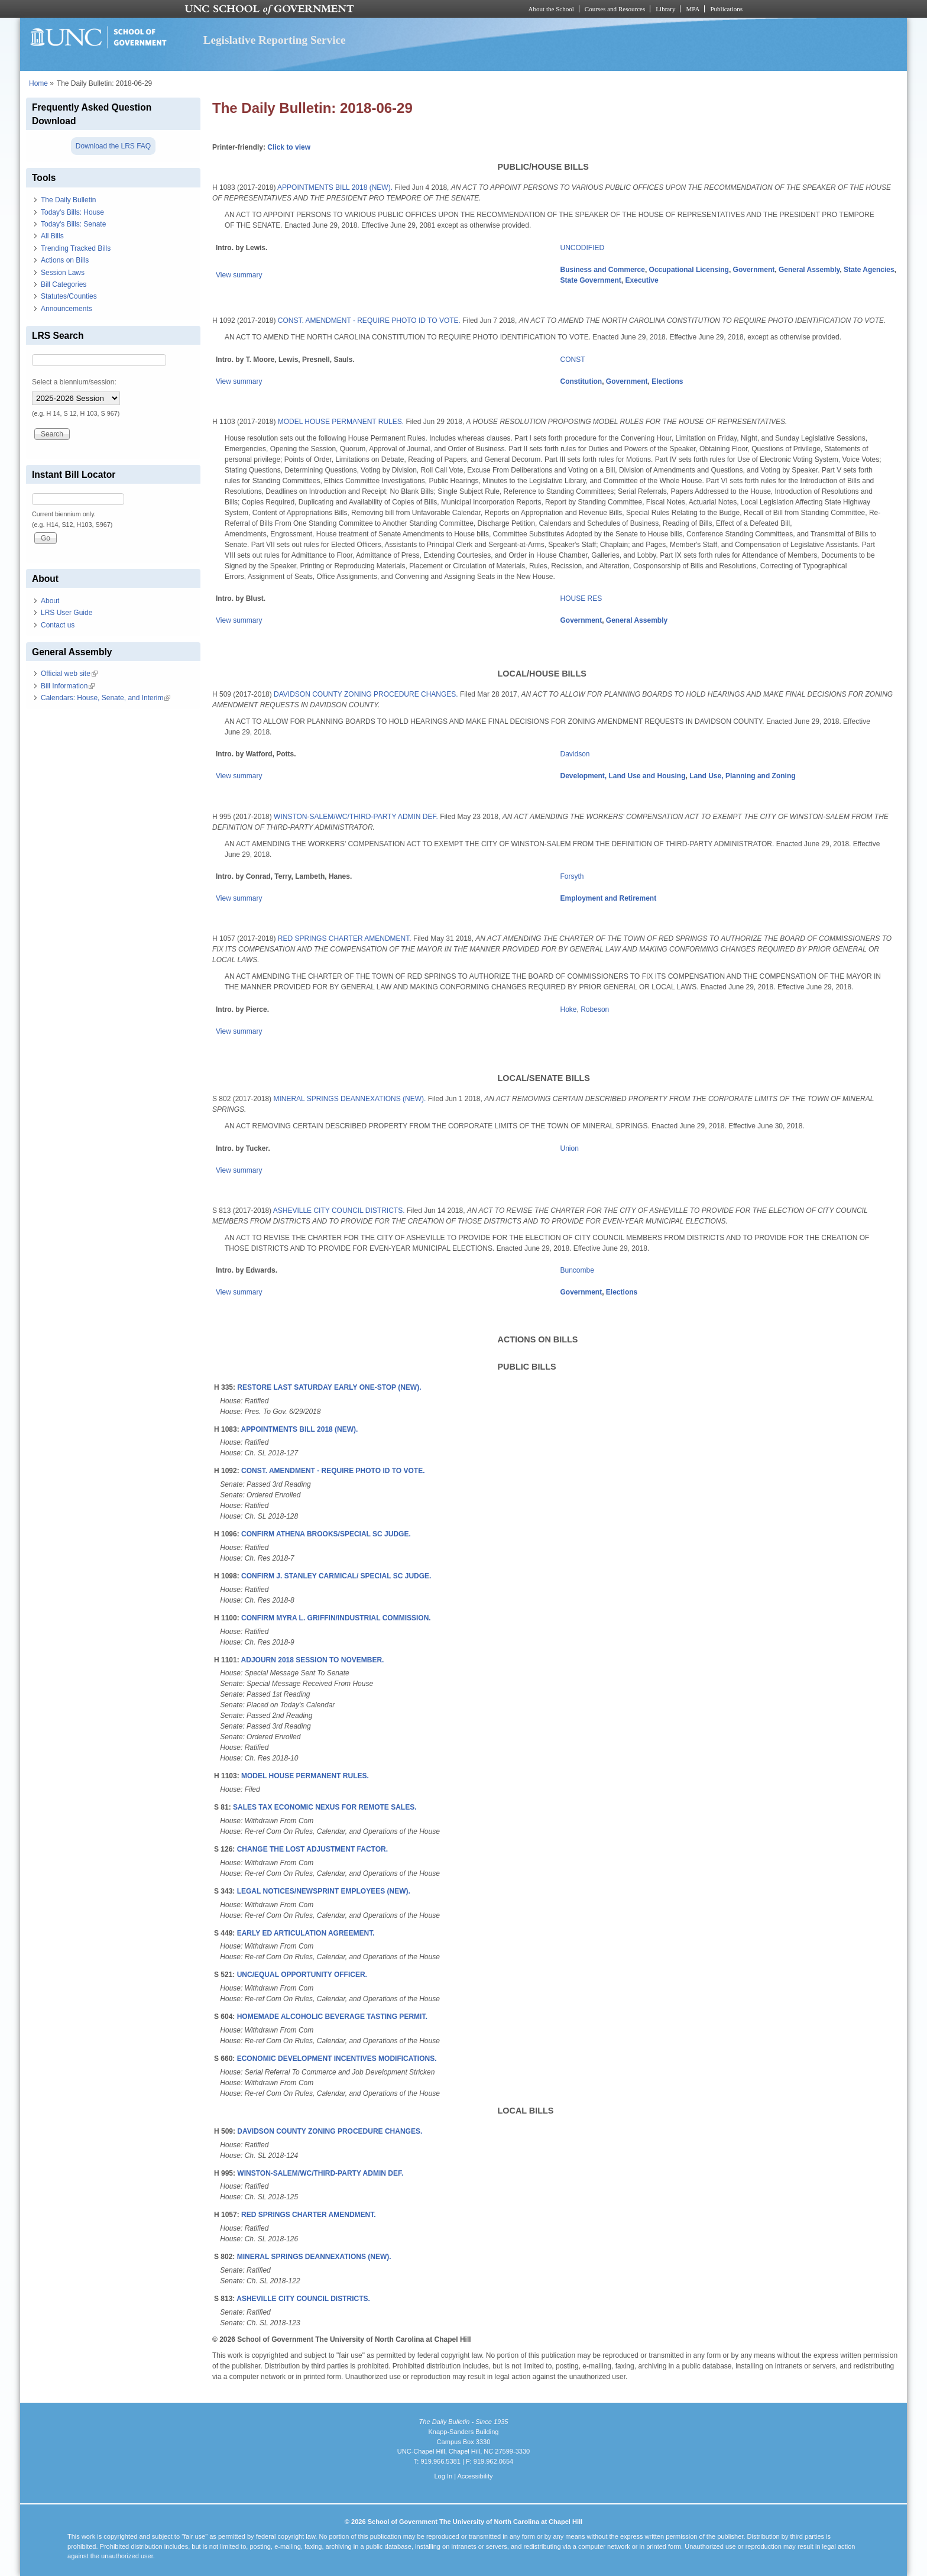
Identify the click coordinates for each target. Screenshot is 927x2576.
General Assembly (809, 270)
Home (38, 83)
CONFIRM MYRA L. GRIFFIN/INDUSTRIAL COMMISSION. (336, 1618)
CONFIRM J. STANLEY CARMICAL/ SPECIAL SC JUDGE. (336, 1576)
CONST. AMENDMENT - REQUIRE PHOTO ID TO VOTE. (369, 320)
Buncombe (577, 1270)
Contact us (57, 625)
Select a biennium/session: (74, 382)
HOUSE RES (581, 598)
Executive (642, 280)
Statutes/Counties (69, 296)
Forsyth (572, 876)
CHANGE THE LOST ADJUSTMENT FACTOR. (312, 1849)
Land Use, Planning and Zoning (742, 776)
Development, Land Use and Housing (623, 776)
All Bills (52, 236)
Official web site (69, 673)
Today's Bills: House (72, 212)
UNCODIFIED (582, 248)
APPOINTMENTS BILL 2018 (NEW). (335, 187)
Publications (726, 8)
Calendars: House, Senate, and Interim (105, 698)
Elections (667, 381)
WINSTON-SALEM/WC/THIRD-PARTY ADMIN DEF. (356, 817)
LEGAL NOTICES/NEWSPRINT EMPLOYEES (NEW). (323, 1891)
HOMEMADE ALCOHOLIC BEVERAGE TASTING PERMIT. (332, 2016)
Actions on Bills (65, 260)
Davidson (575, 754)
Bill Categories (63, 284)
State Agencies (869, 270)
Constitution (581, 381)
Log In (443, 2476)
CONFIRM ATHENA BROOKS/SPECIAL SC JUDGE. (326, 1534)
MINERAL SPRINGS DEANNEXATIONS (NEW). (349, 1099)
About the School (551, 8)
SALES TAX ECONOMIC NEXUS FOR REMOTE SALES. (324, 1807)
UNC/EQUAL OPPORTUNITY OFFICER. (302, 1974)
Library (665, 8)
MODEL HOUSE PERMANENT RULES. (341, 422)
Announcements (66, 309)
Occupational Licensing (689, 270)
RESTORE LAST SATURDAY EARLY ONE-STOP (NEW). (329, 1387)
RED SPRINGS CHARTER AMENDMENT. (344, 938)
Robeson (595, 1009)
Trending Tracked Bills (76, 248)
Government (754, 270)
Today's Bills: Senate (73, 224)
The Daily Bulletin (68, 200)
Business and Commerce (602, 270)
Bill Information (68, 686)
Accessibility (474, 2476)
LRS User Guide (66, 613)
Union (569, 1148)
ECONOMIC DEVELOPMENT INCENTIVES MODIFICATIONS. (337, 2058)
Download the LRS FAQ (113, 146)
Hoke (568, 1009)
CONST (572, 359)
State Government (590, 280)
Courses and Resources (615, 8)
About (50, 601)
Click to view (288, 147)
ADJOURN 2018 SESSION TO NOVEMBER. (312, 1660)
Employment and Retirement (608, 898)
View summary (239, 275)
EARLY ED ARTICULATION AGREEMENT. (306, 1933)
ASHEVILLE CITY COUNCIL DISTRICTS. (339, 1210)
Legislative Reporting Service (274, 40)
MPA (692, 8)
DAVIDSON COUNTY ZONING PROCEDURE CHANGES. (366, 694)
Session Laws (63, 272)
